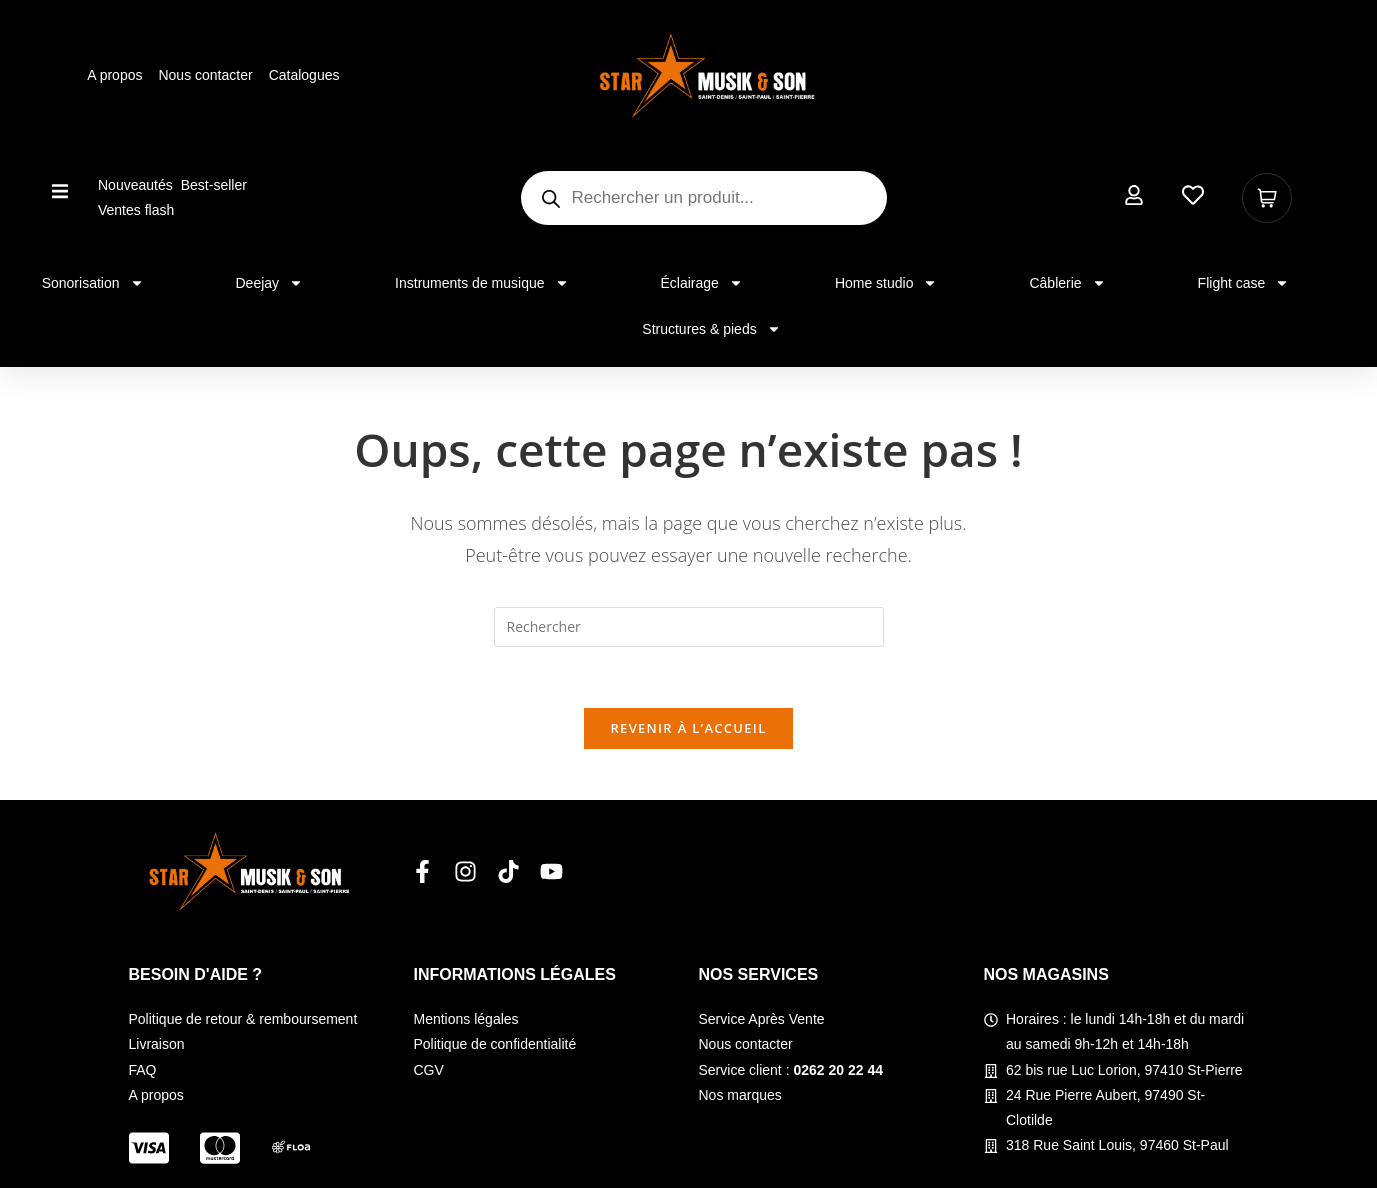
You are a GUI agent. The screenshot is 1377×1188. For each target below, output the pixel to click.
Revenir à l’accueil (688, 728)
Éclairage (702, 283)
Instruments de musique (481, 283)
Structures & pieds (711, 329)
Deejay (270, 283)
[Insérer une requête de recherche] (689, 627)
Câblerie (1067, 283)
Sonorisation (93, 283)
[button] (60, 190)
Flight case (1244, 283)
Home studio (886, 283)
